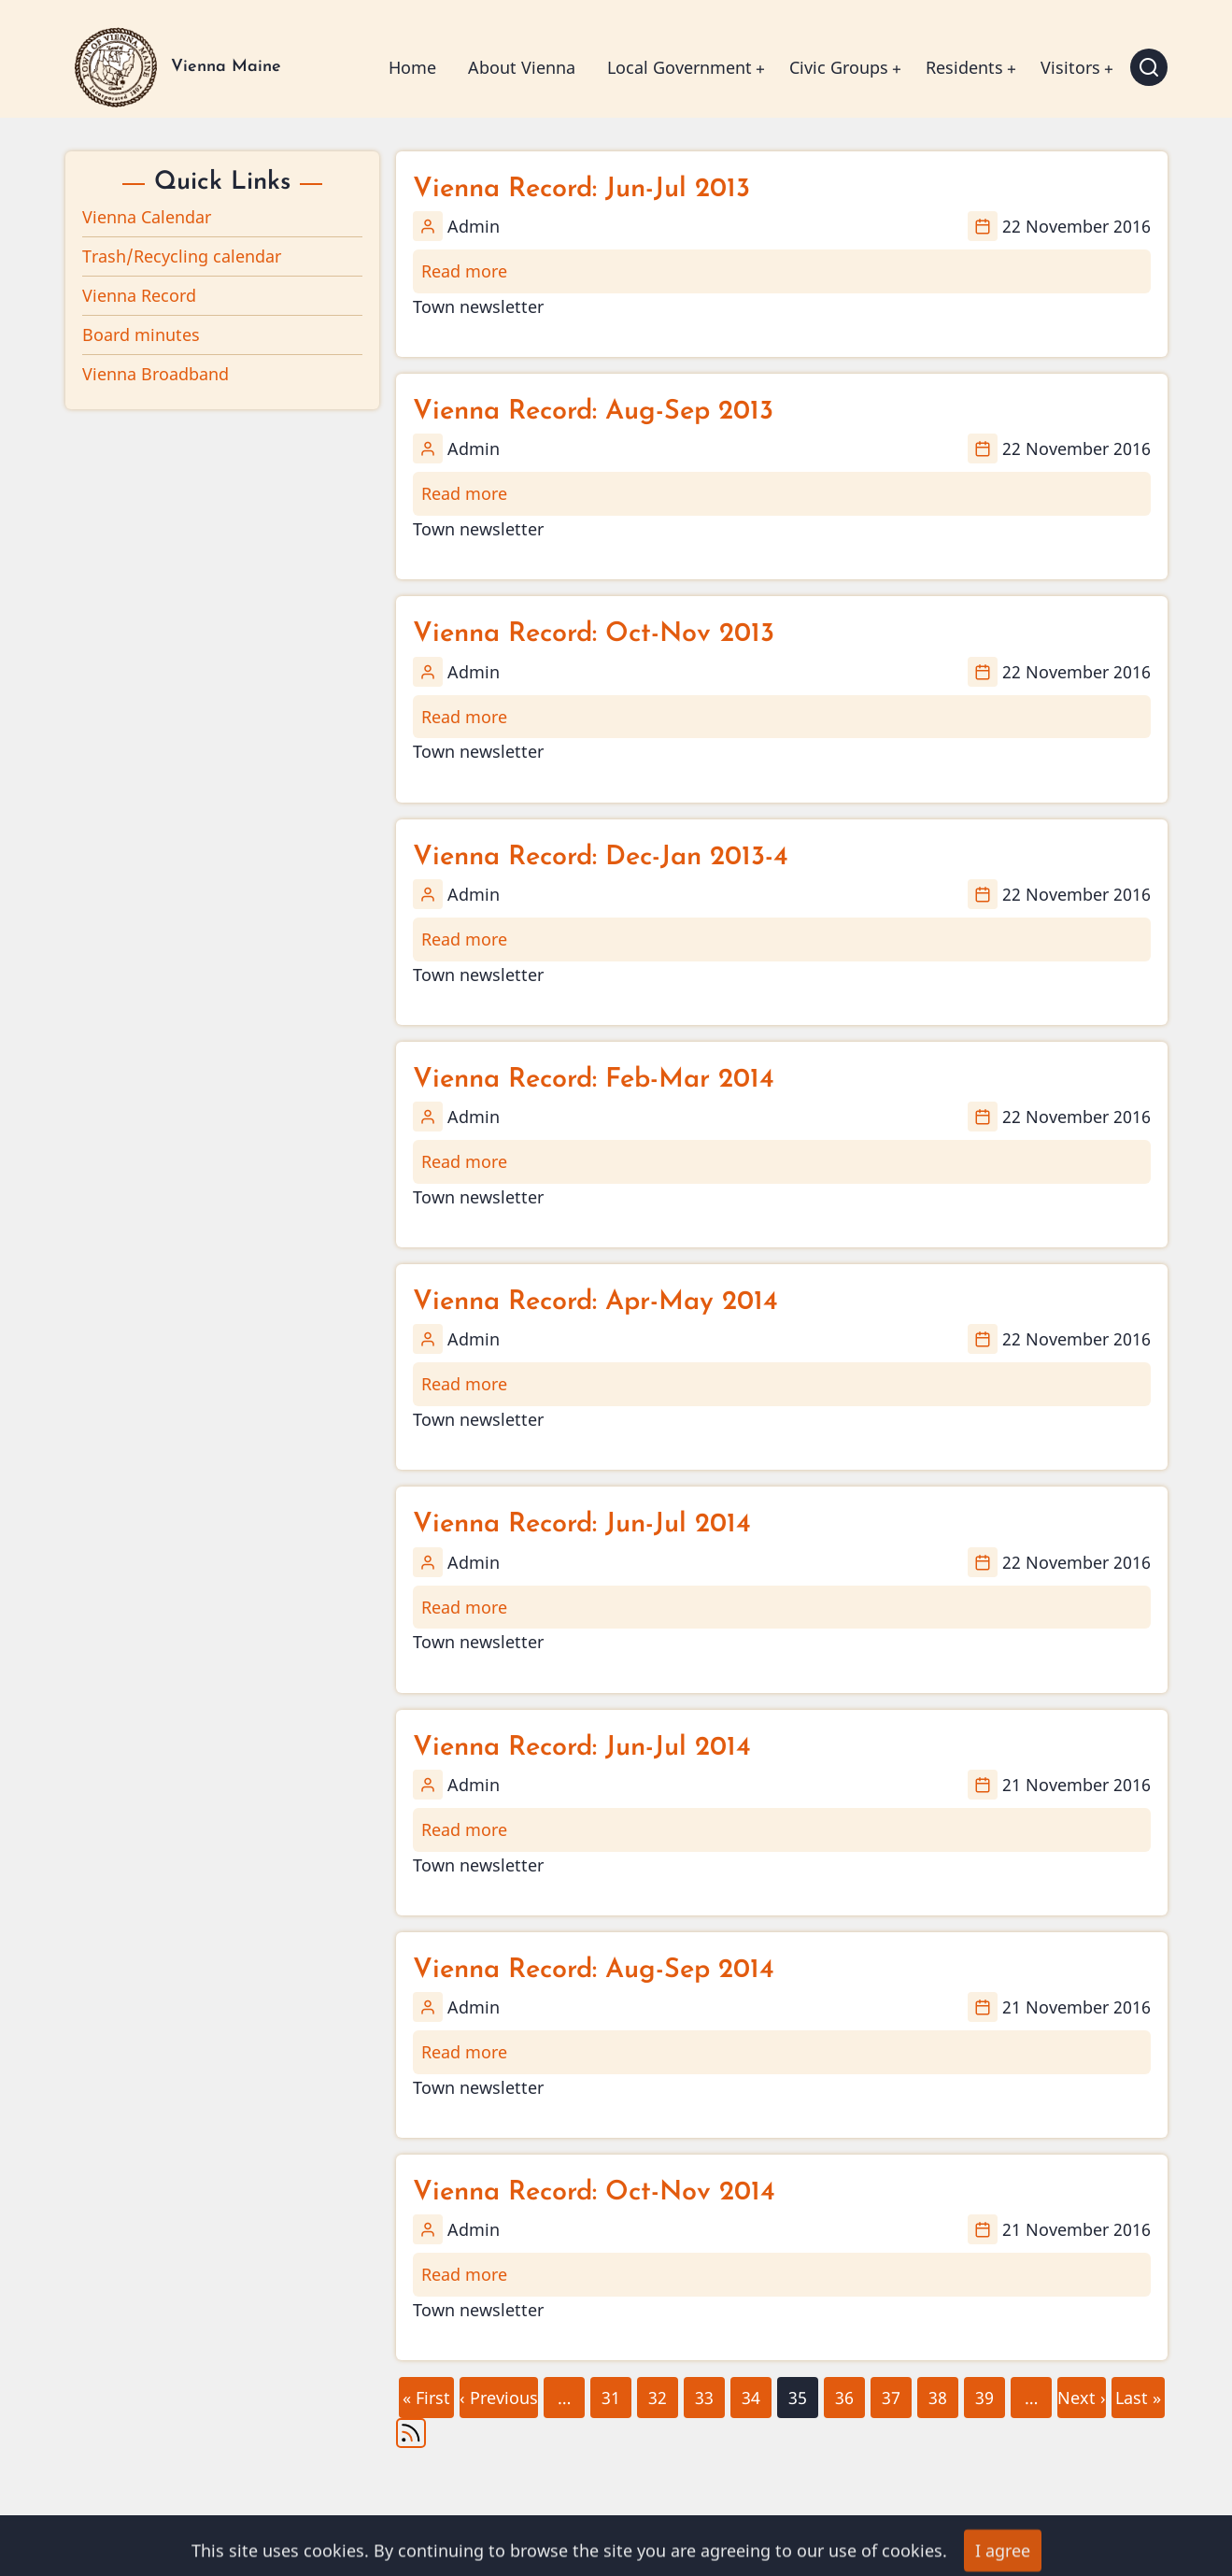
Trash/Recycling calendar (181, 256)
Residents (964, 67)
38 (936, 2393)
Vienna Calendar (146, 217)
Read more (464, 271)
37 (890, 2393)
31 (610, 2393)
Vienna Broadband (155, 374)
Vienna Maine (226, 67)
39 (983, 2393)
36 (843, 2393)
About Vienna (521, 67)
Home (412, 67)
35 (797, 2397)
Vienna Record (139, 295)
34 (750, 2393)
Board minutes (141, 334)
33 (703, 2393)
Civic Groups (838, 67)
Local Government (679, 67)
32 (656, 2393)
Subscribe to (411, 2433)
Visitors (1070, 67)
